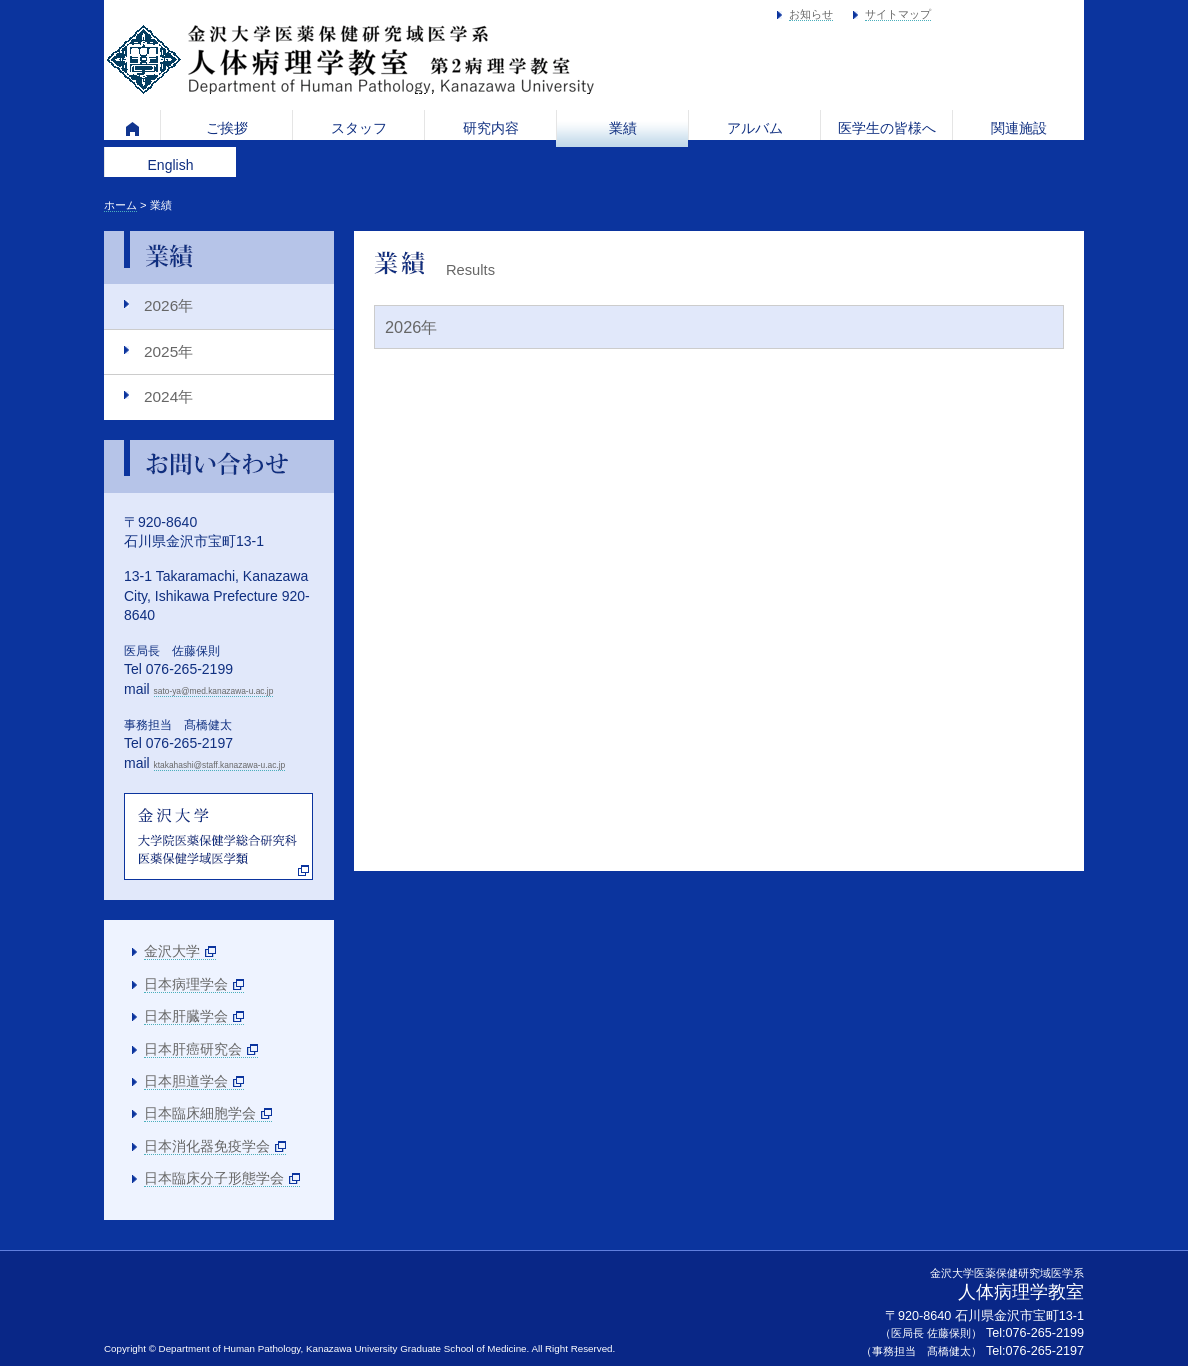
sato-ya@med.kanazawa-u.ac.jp (214, 691)
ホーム (120, 205)
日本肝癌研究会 (193, 1049)
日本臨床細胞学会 (200, 1113)
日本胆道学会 (186, 1081)
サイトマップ (898, 14)
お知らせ (811, 14)
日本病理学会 (186, 984)
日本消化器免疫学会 (207, 1146)
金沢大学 (172, 951)
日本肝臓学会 (186, 1016)
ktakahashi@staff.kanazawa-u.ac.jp (220, 765)
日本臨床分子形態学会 (214, 1178)
